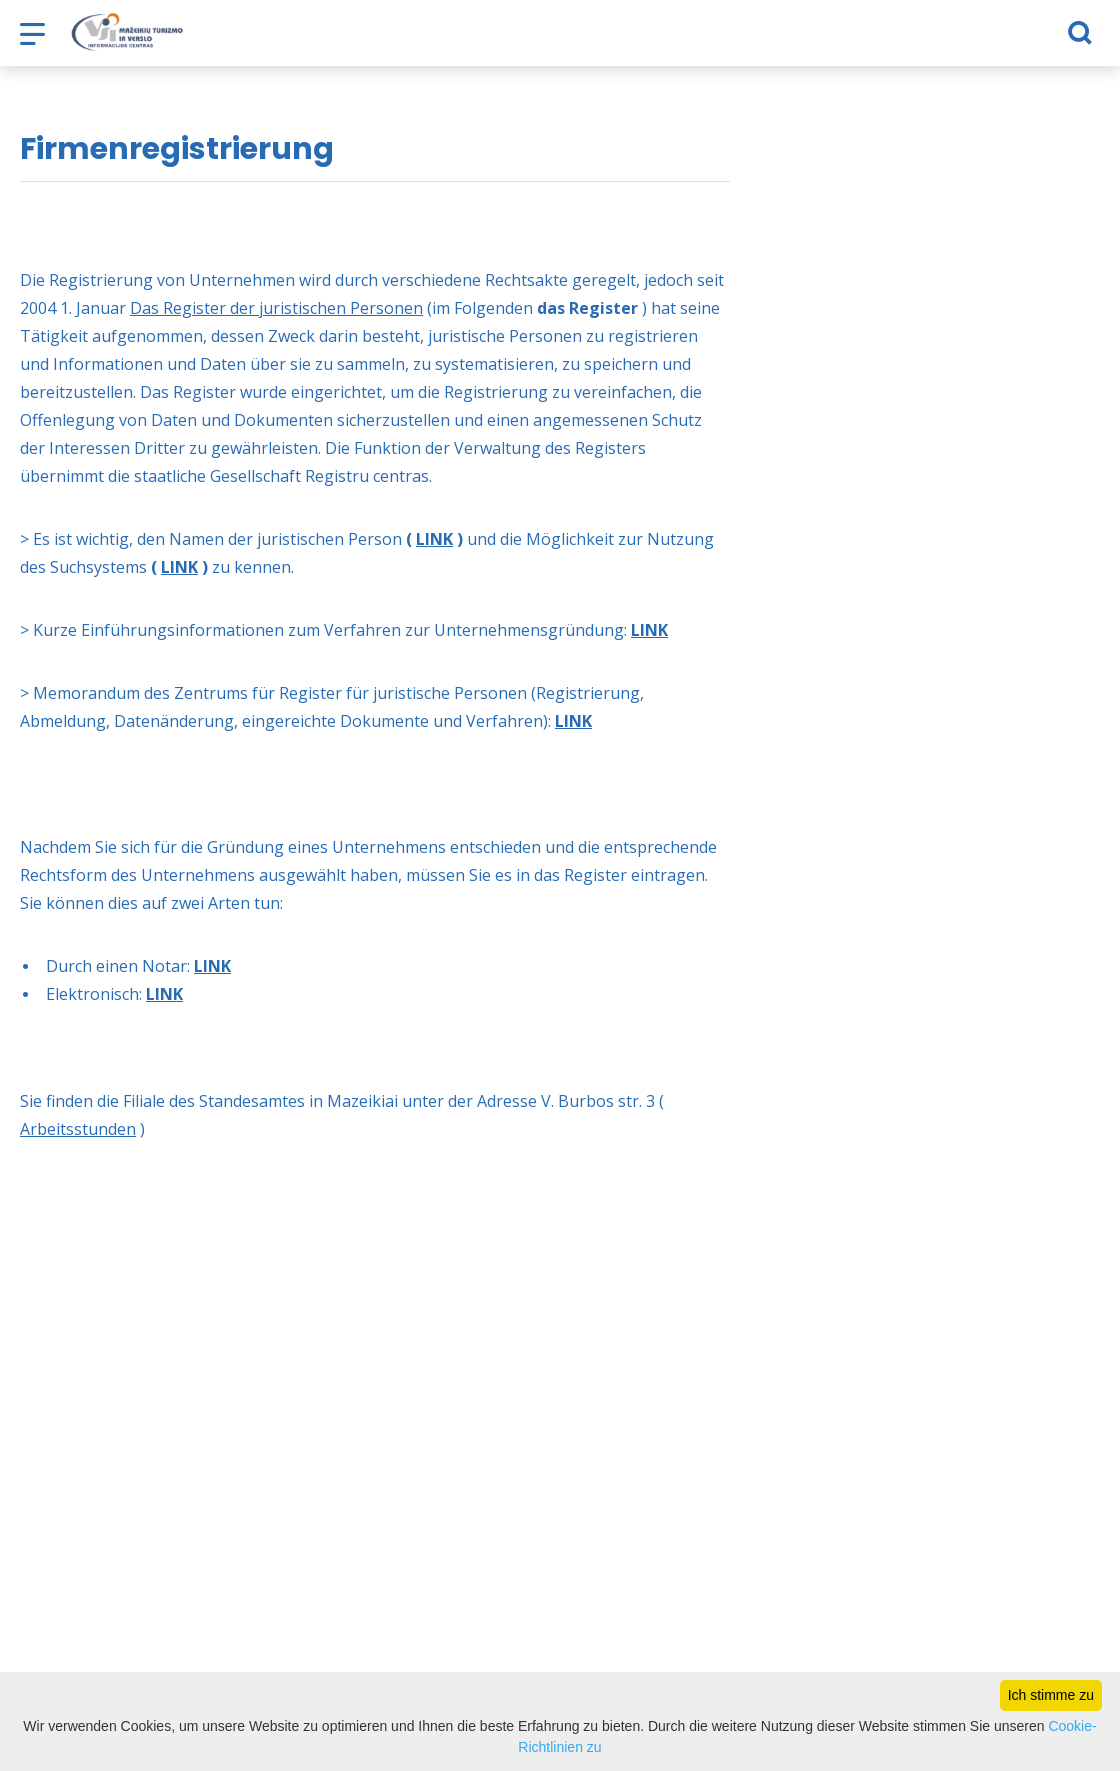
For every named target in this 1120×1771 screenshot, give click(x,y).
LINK (434, 539)
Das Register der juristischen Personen (276, 308)
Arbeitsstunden (78, 1129)
